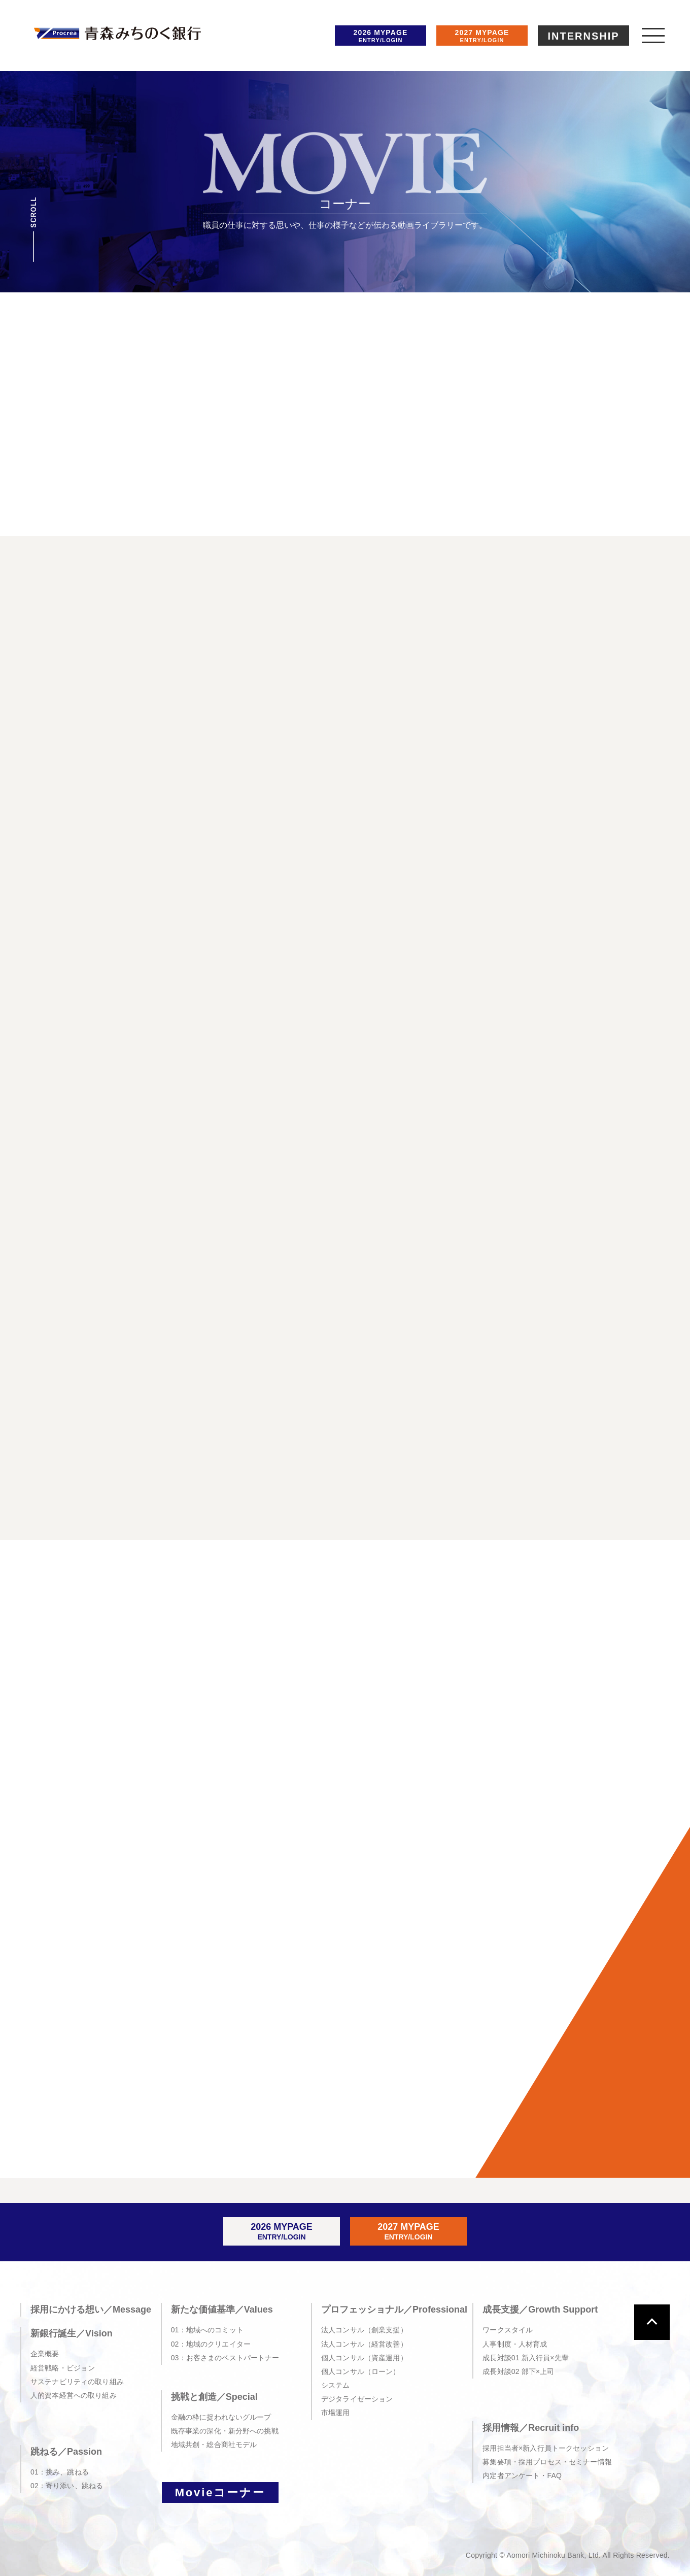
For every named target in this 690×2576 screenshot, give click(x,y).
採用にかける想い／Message (90, 2309)
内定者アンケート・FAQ (522, 2475)
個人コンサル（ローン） (360, 2371)
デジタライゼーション (357, 2399)
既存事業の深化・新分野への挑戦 (225, 2431)
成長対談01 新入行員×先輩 (525, 2358)
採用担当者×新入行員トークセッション (545, 2448)
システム (335, 2385)
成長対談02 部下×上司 (518, 2371)
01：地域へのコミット (207, 2330)
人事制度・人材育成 (514, 2344)
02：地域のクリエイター (211, 2344)
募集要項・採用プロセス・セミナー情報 (547, 2462)
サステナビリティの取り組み (77, 2382)
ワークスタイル (507, 2330)
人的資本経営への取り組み (73, 2395)
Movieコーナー (220, 2492)
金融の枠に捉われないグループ (221, 2417)
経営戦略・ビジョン (62, 2368)
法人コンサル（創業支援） (364, 2330)
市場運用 (335, 2412)
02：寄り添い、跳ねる (66, 2486)
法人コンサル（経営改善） (364, 2344)
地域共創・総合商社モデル (214, 2444)
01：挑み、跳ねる (59, 2472)
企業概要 (44, 2354)
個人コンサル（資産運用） (364, 2358)
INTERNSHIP (583, 36)
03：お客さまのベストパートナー (225, 2358)
